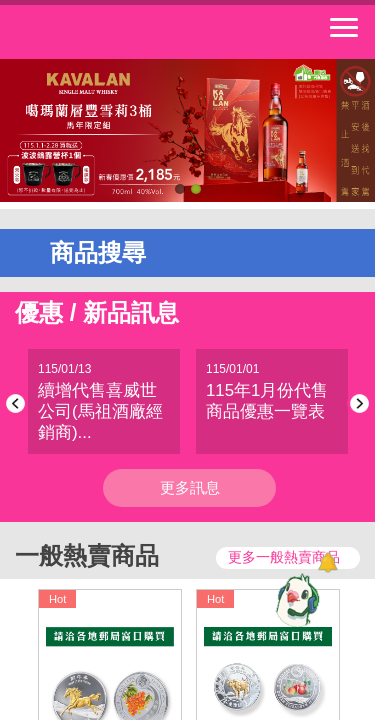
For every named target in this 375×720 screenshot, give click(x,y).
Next (356, 403)
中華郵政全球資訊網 (125, 32)
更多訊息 (190, 487)
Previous (18, 403)
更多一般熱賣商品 (284, 557)
